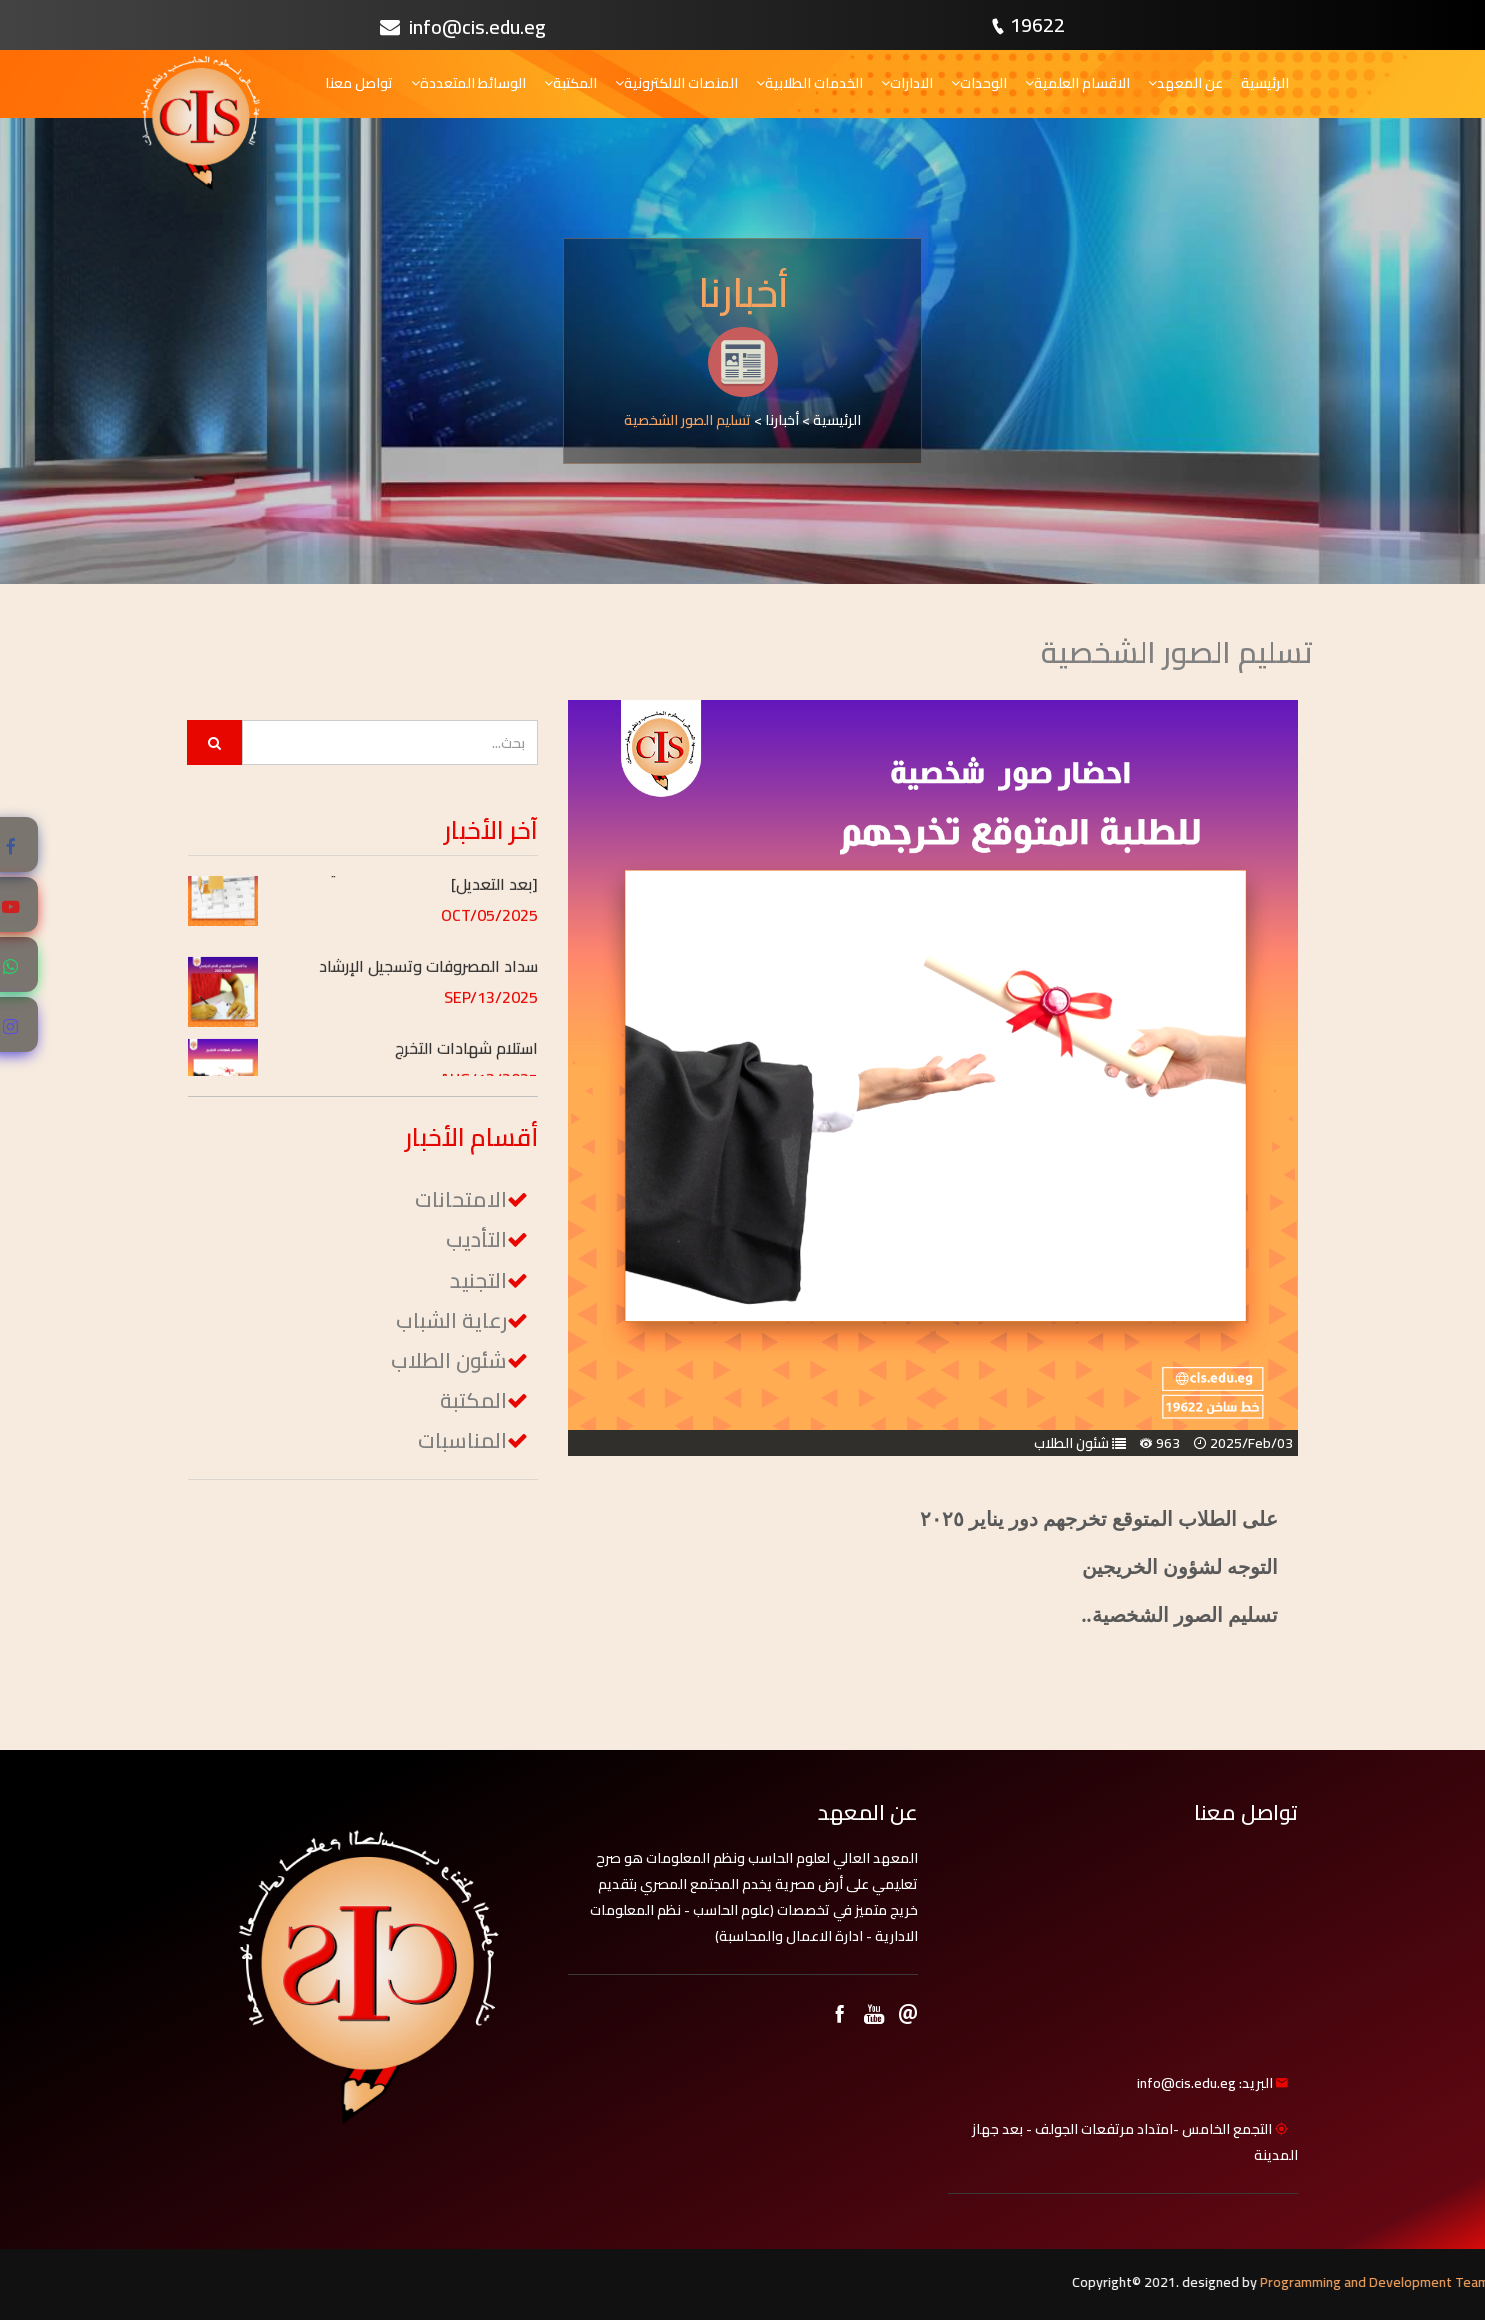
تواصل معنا (359, 83)
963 (1168, 1443)
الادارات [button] (907, 83)
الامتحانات (461, 1199)
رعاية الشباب (451, 1320)
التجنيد (478, 1280)
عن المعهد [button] (1185, 83)
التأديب (476, 1239)
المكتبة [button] (570, 83)
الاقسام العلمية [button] (1077, 83)
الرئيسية (1265, 83)
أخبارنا (782, 420)
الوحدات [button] (979, 83)
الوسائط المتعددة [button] (468, 83)
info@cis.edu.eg (463, 26)
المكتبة (473, 1400)
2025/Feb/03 (1251, 1443)
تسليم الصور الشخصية (687, 420)
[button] (405, 891)
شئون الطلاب (1071, 1443)
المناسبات (462, 1440)
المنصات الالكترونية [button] (676, 83)
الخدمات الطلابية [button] (809, 83)
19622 (1037, 24)
